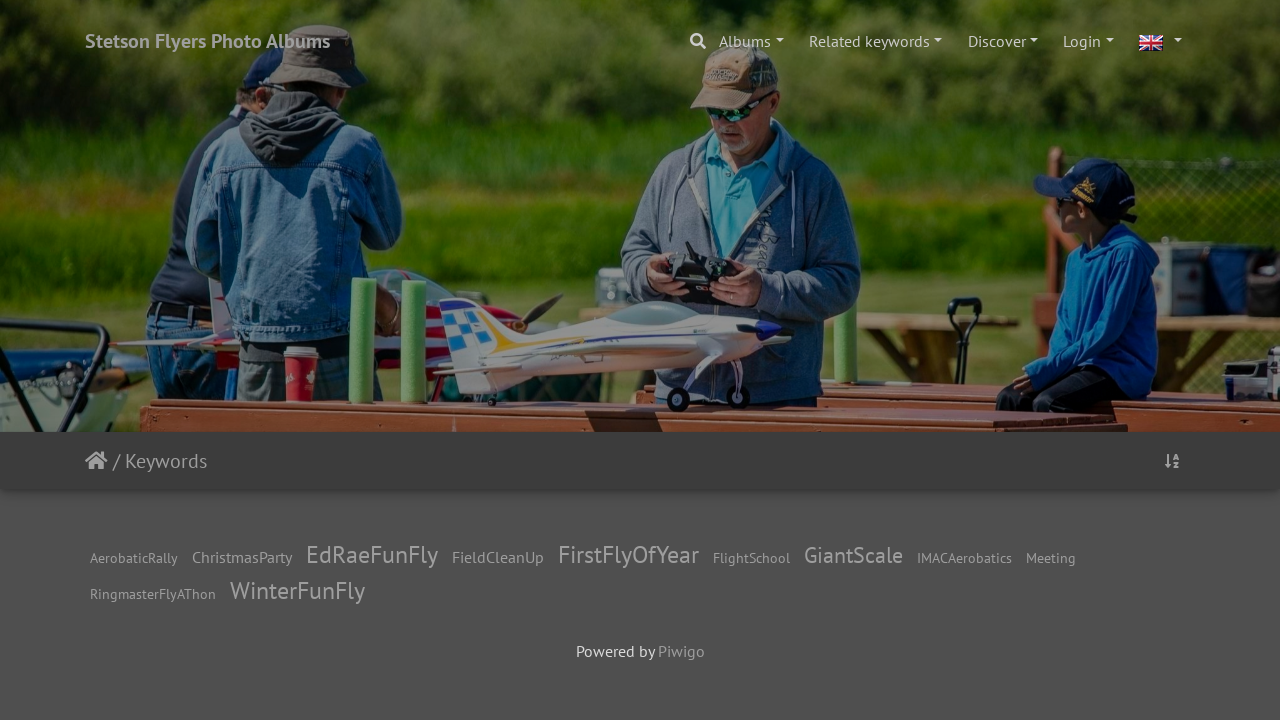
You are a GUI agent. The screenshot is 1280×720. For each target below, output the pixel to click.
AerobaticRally (134, 557)
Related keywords (869, 41)
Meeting (1051, 557)
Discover (997, 41)
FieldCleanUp (498, 557)
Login (1082, 41)
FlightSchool (751, 557)
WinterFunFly (297, 590)
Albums (745, 41)
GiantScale (853, 554)
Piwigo (681, 651)
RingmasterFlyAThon (153, 593)
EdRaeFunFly (372, 554)
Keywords (166, 461)
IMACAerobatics (964, 557)
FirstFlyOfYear (628, 554)
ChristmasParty (242, 557)
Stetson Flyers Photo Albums (207, 41)
